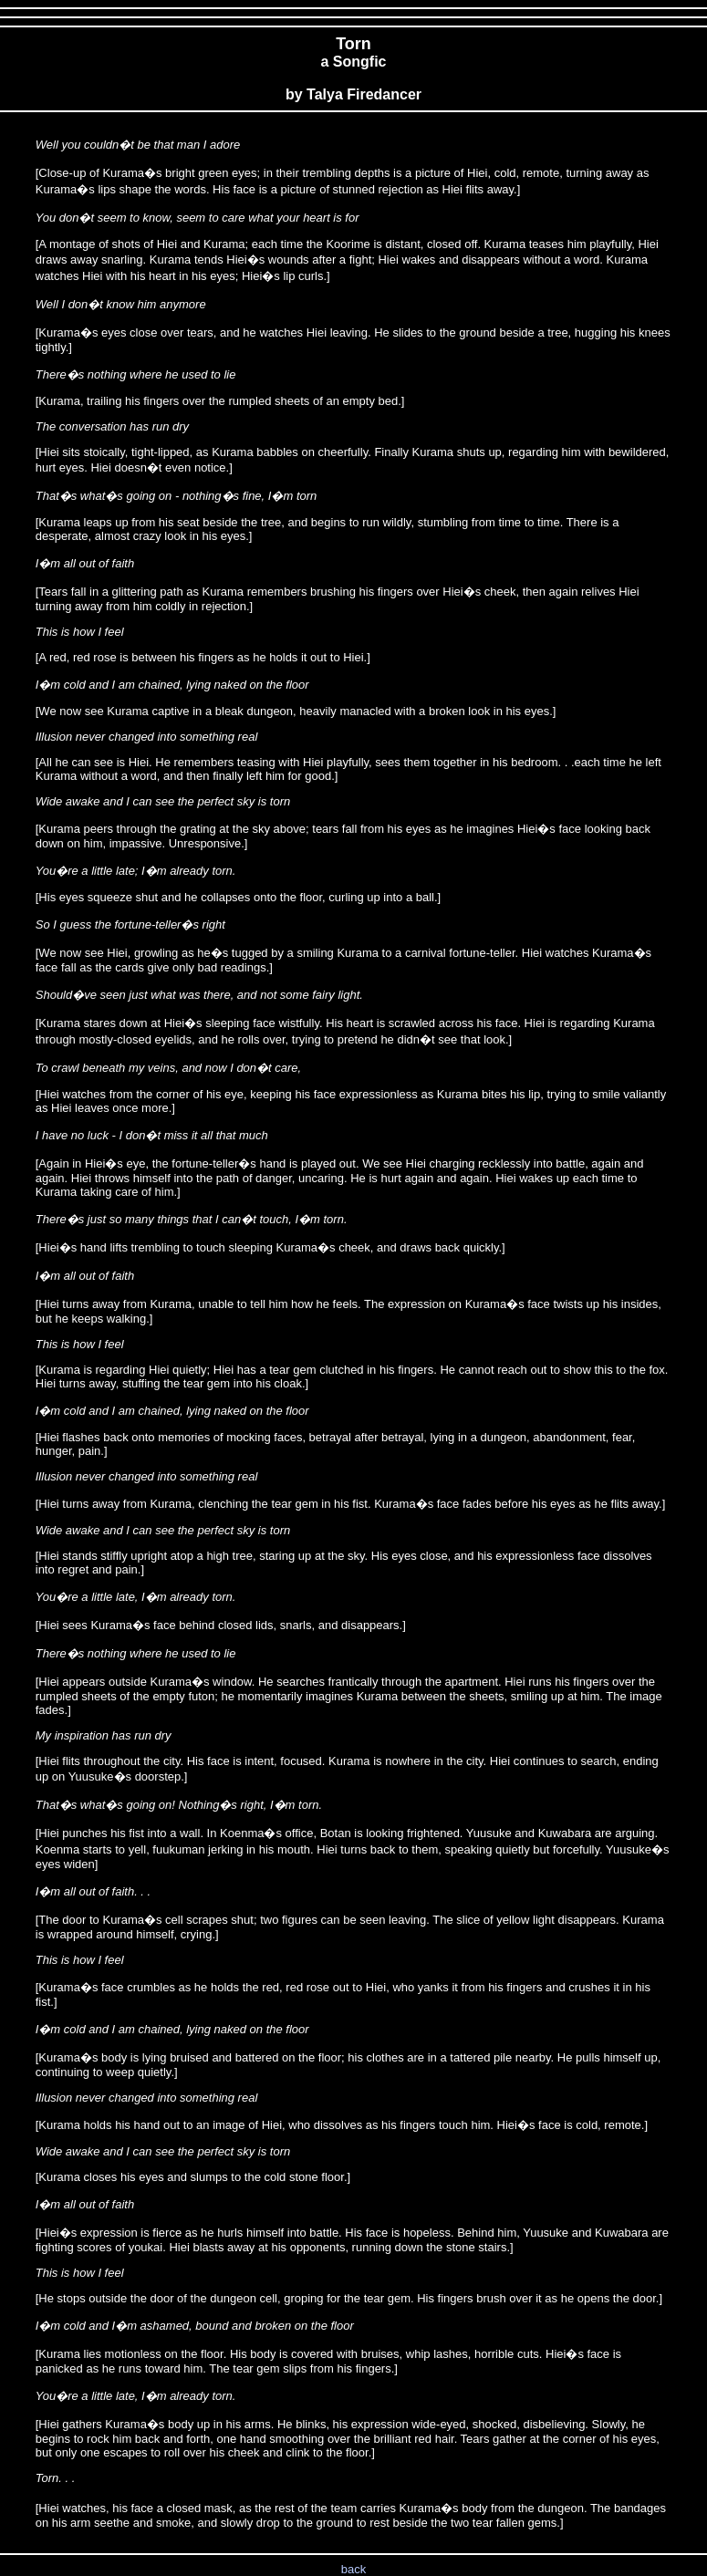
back (353, 2569)
